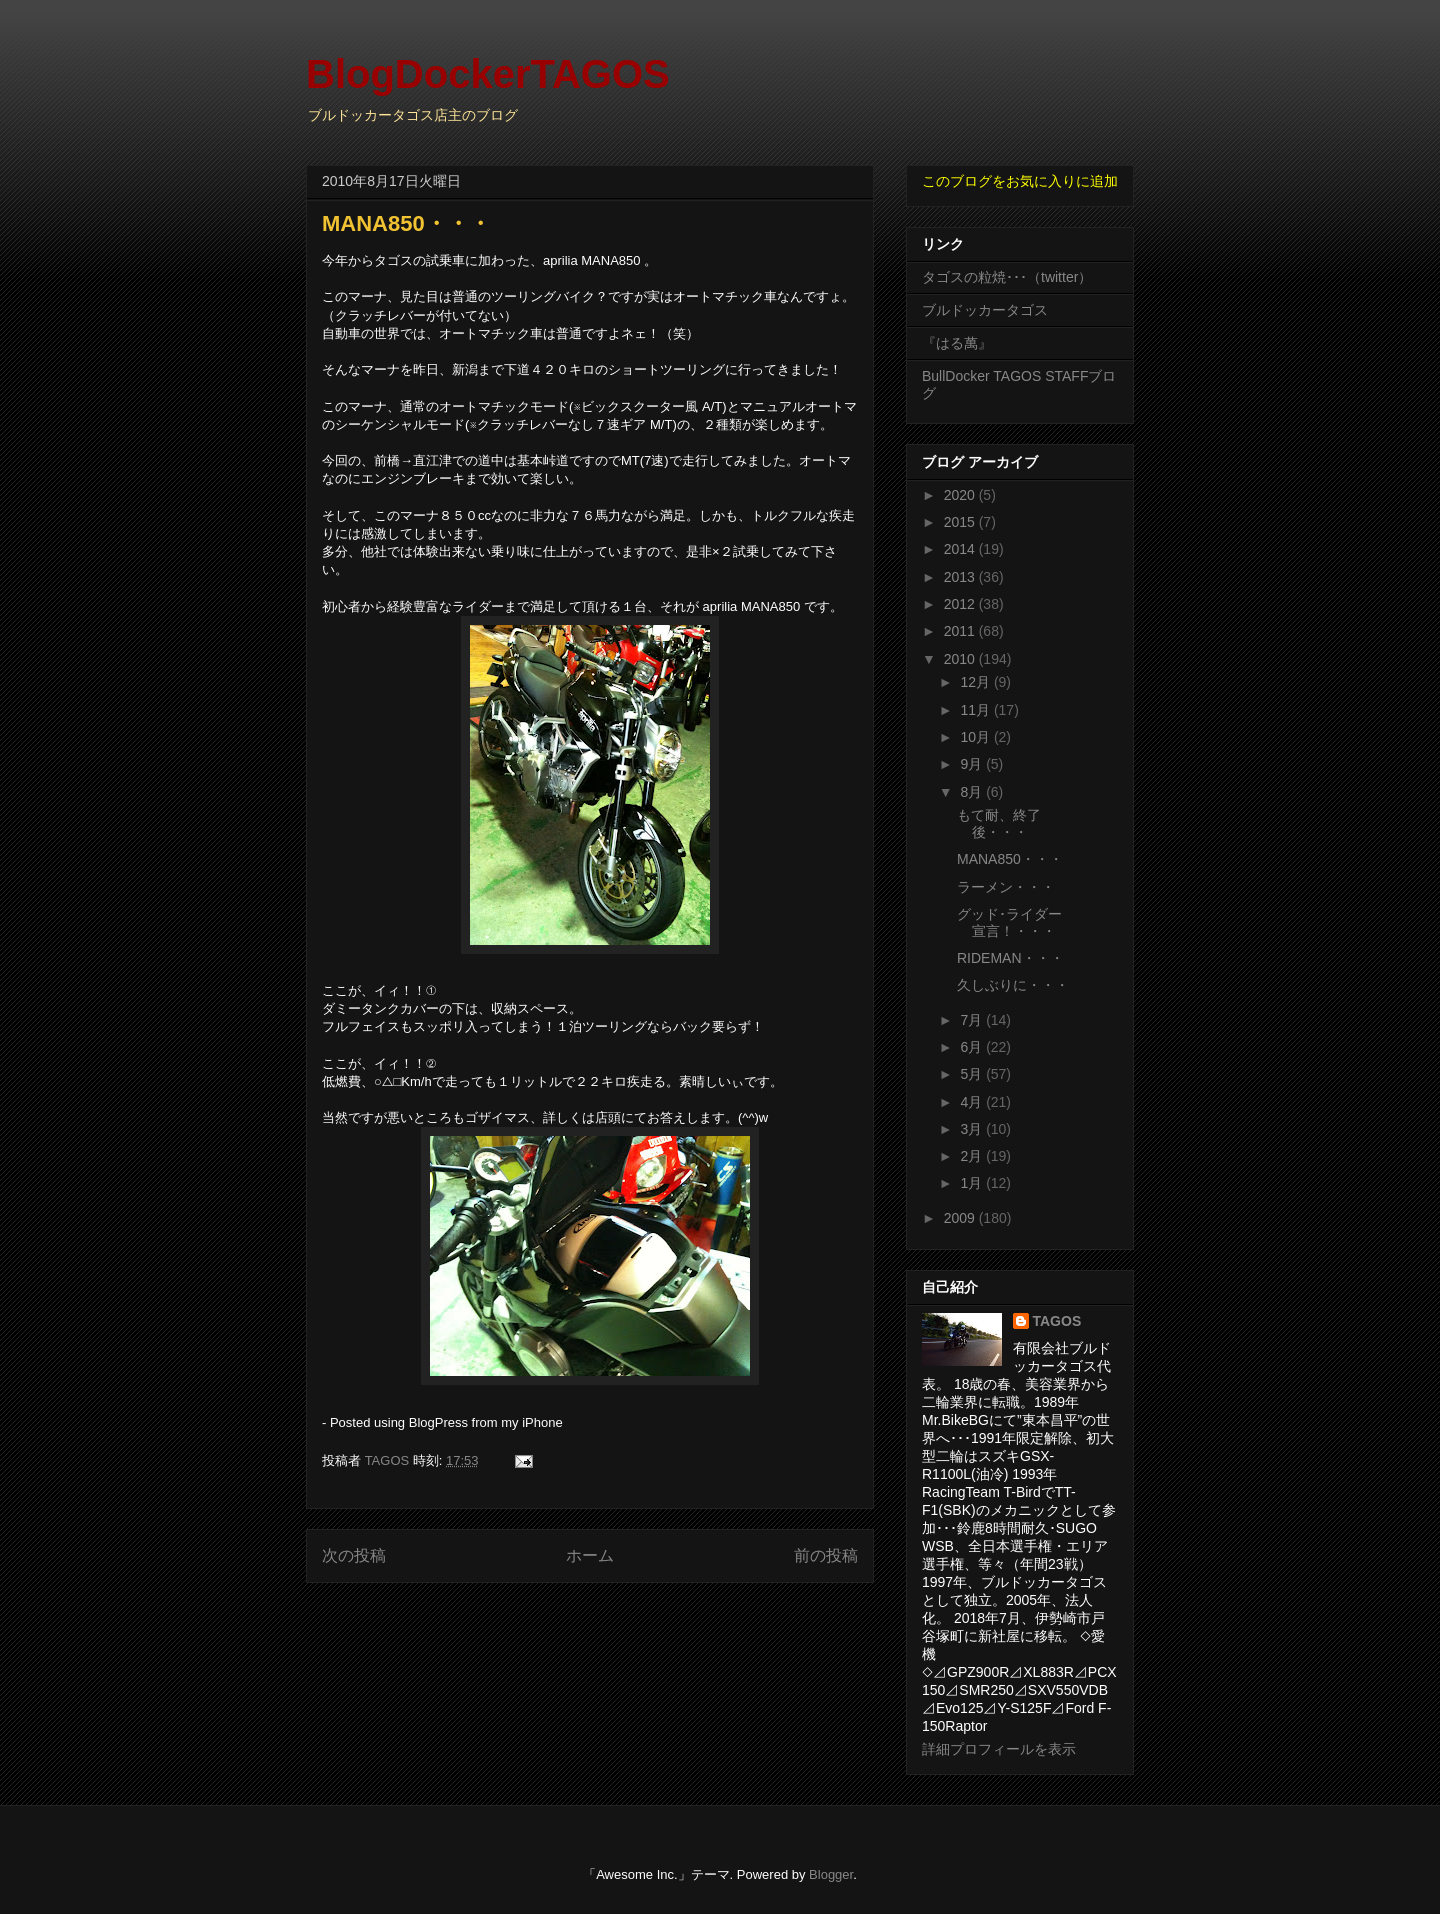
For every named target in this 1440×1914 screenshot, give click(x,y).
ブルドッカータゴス (985, 310)
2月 (973, 1156)
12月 (976, 682)
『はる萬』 (957, 343)
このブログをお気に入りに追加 (1020, 181)
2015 (961, 522)
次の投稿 (354, 1555)
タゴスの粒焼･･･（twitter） (1007, 277)
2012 (961, 604)
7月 (973, 1020)
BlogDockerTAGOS (488, 74)
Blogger (831, 1874)
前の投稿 (826, 1555)
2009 (961, 1218)
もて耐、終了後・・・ (999, 823)
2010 (961, 659)
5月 (973, 1074)
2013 (961, 577)
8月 (973, 792)
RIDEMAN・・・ (1010, 958)
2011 (961, 631)
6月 (973, 1047)
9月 (973, 764)
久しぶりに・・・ (1013, 985)
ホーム (590, 1555)
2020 (961, 495)
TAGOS (1057, 1321)
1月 (973, 1183)
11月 (976, 710)
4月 (973, 1102)
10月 (976, 737)
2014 (961, 549)
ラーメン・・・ (1006, 887)
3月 (973, 1129)
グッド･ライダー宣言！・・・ (1009, 922)
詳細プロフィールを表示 (999, 1749)
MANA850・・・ (1010, 859)
